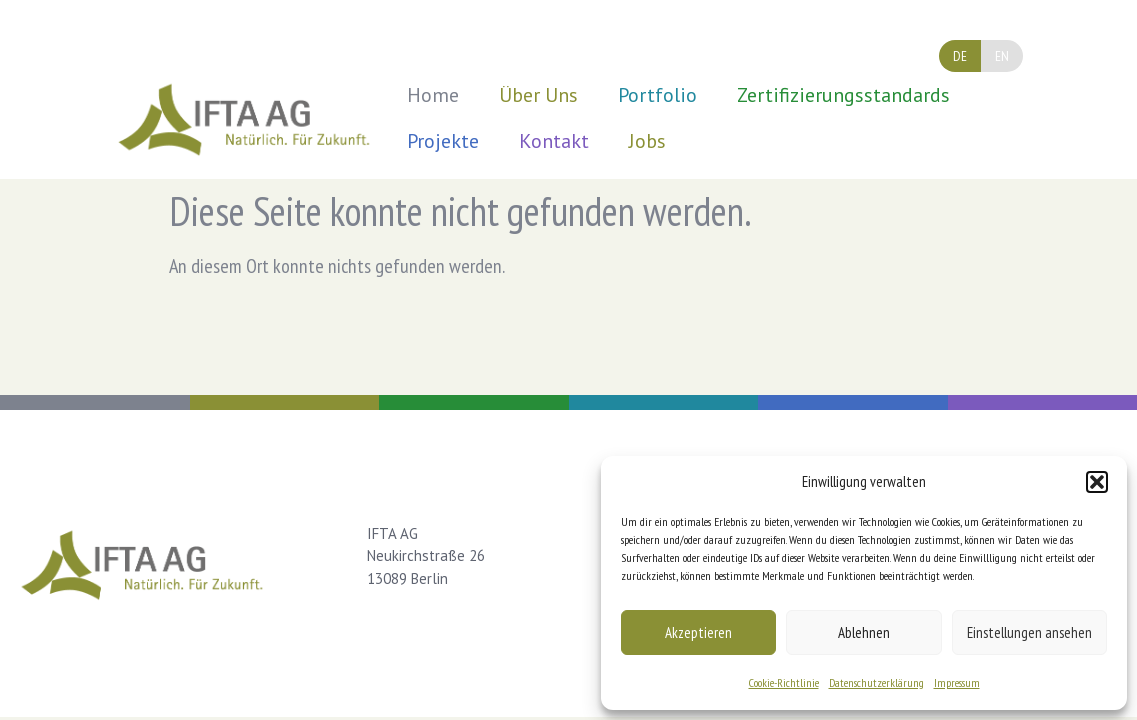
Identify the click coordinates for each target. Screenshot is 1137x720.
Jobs (647, 141)
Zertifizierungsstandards (843, 95)
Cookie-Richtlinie (784, 682)
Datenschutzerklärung (876, 682)
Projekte (443, 141)
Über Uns (538, 95)
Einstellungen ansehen (1029, 632)
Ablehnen (864, 632)
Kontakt (554, 141)
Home (433, 95)
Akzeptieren (698, 632)
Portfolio (657, 95)
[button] (1097, 482)
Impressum (957, 682)
